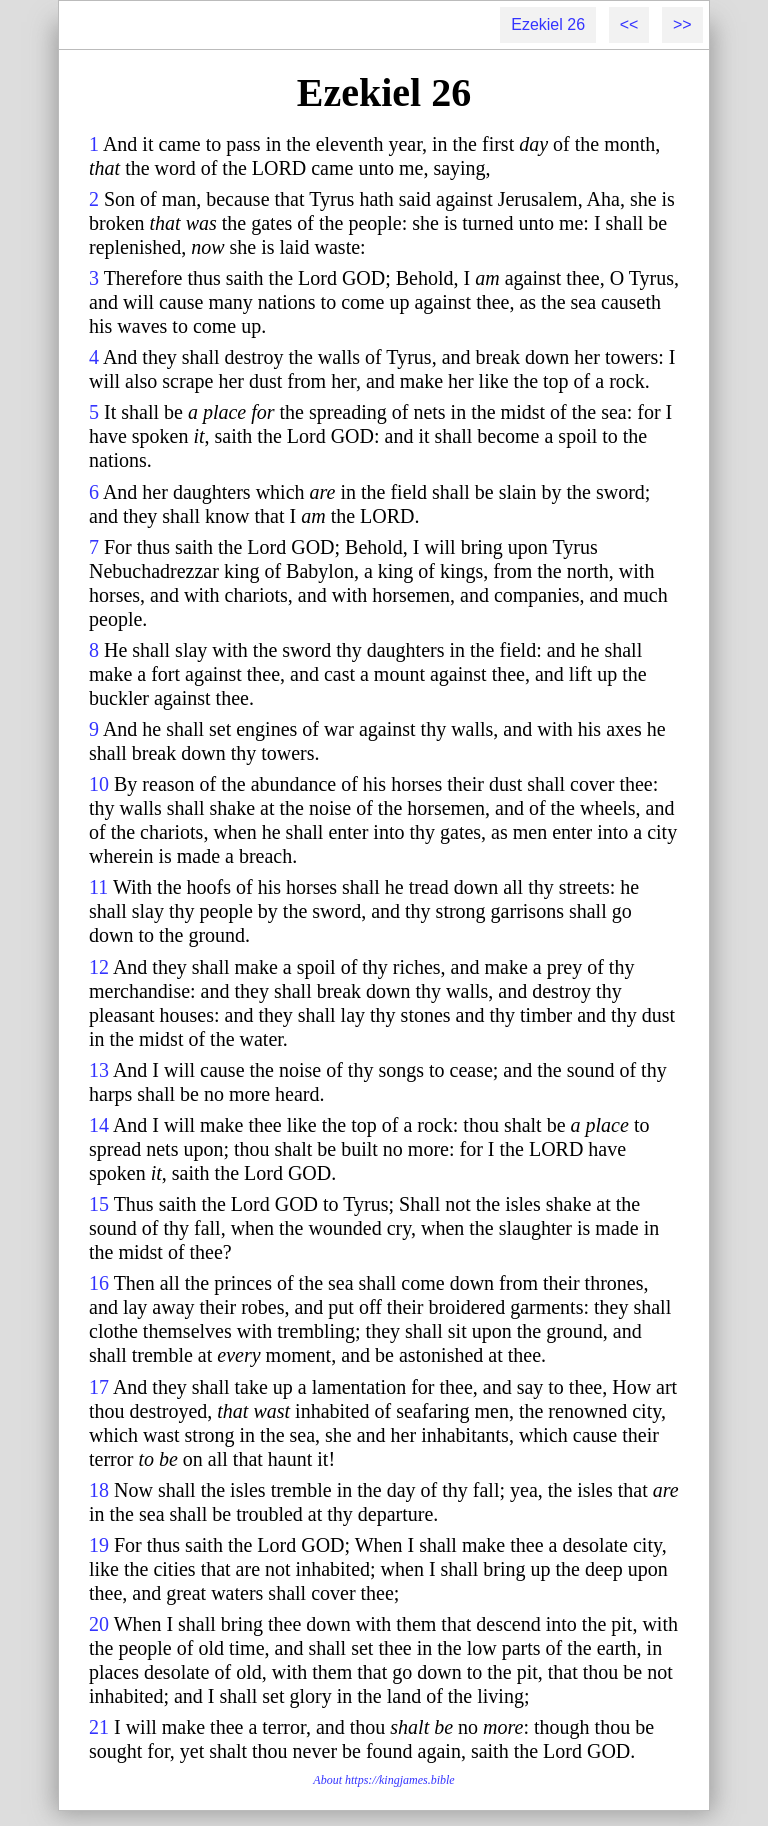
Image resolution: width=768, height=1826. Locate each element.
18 (99, 1490)
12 (99, 967)
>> (682, 24)
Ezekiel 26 (548, 24)
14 (99, 1125)
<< (629, 24)
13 (99, 1070)
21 (99, 1727)
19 (99, 1545)
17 (99, 1387)
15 (99, 1204)
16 (99, 1283)
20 (99, 1624)
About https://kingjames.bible (383, 1780)
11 (98, 887)
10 (99, 784)
